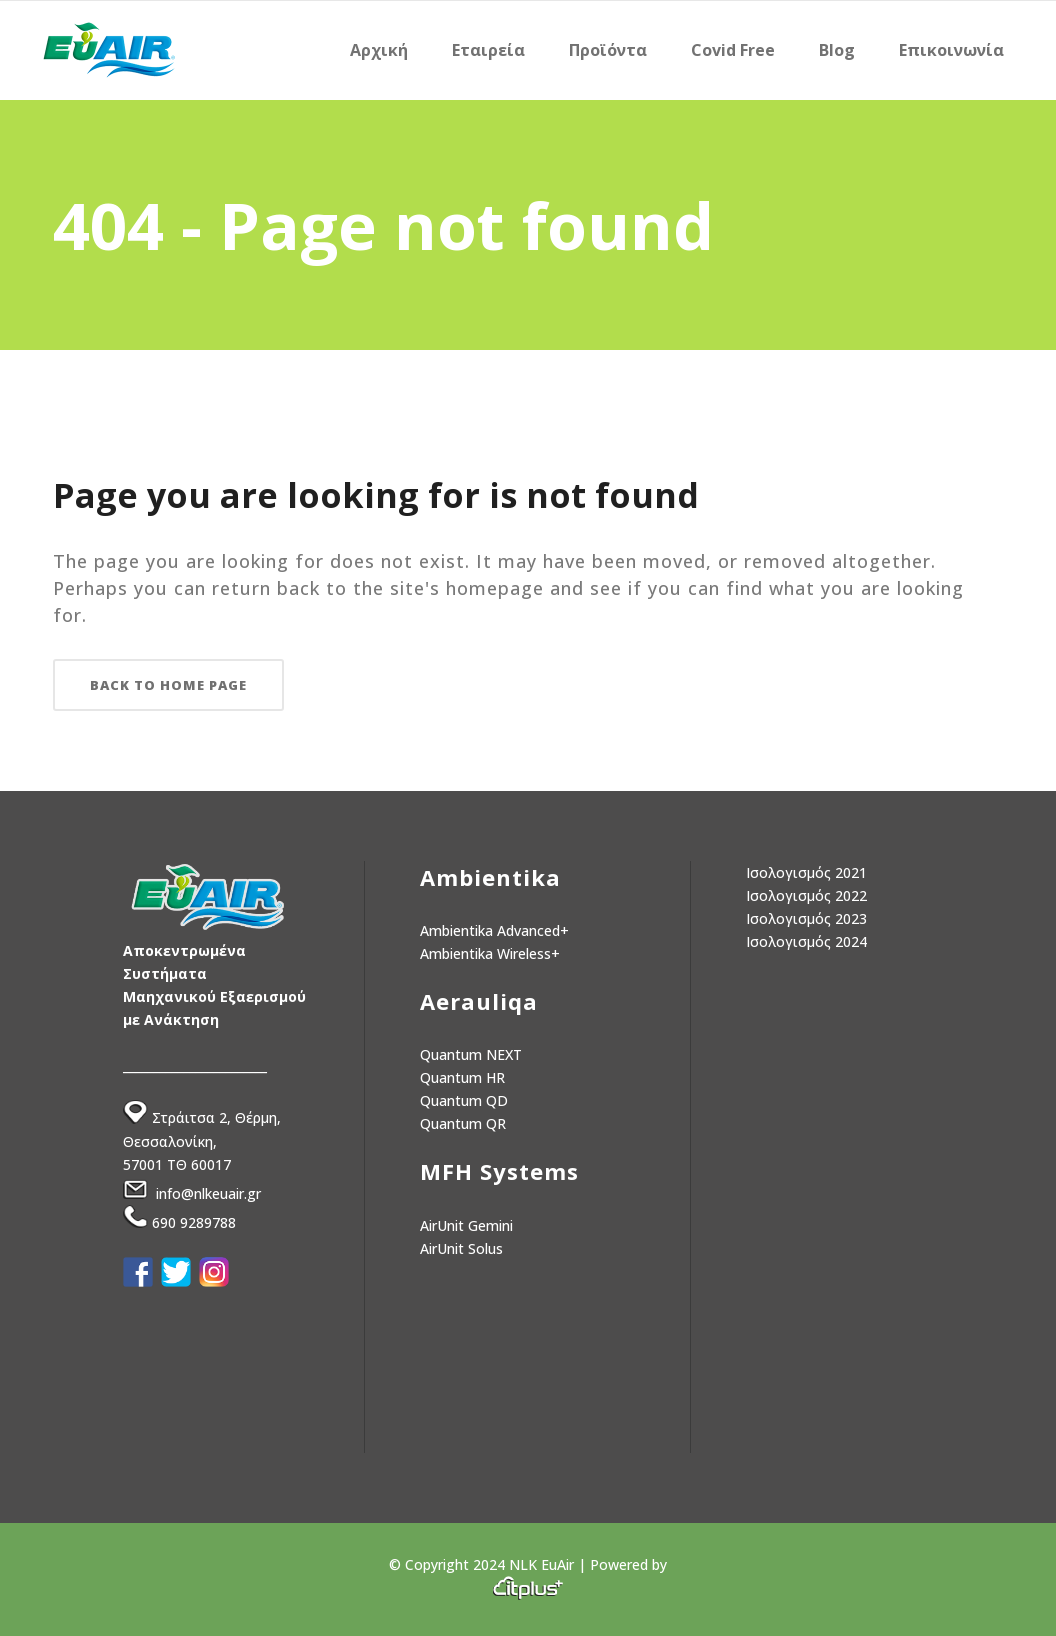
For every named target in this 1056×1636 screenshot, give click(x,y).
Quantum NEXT (471, 1054)
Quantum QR (463, 1123)
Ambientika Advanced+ (494, 930)
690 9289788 (194, 1222)
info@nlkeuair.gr (208, 1193)
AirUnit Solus (461, 1248)
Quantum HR (462, 1077)
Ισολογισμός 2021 (806, 872)
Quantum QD (464, 1100)
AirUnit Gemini (466, 1225)
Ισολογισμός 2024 (806, 941)
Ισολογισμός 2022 (806, 895)
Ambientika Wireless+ (490, 953)
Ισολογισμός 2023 (806, 918)
